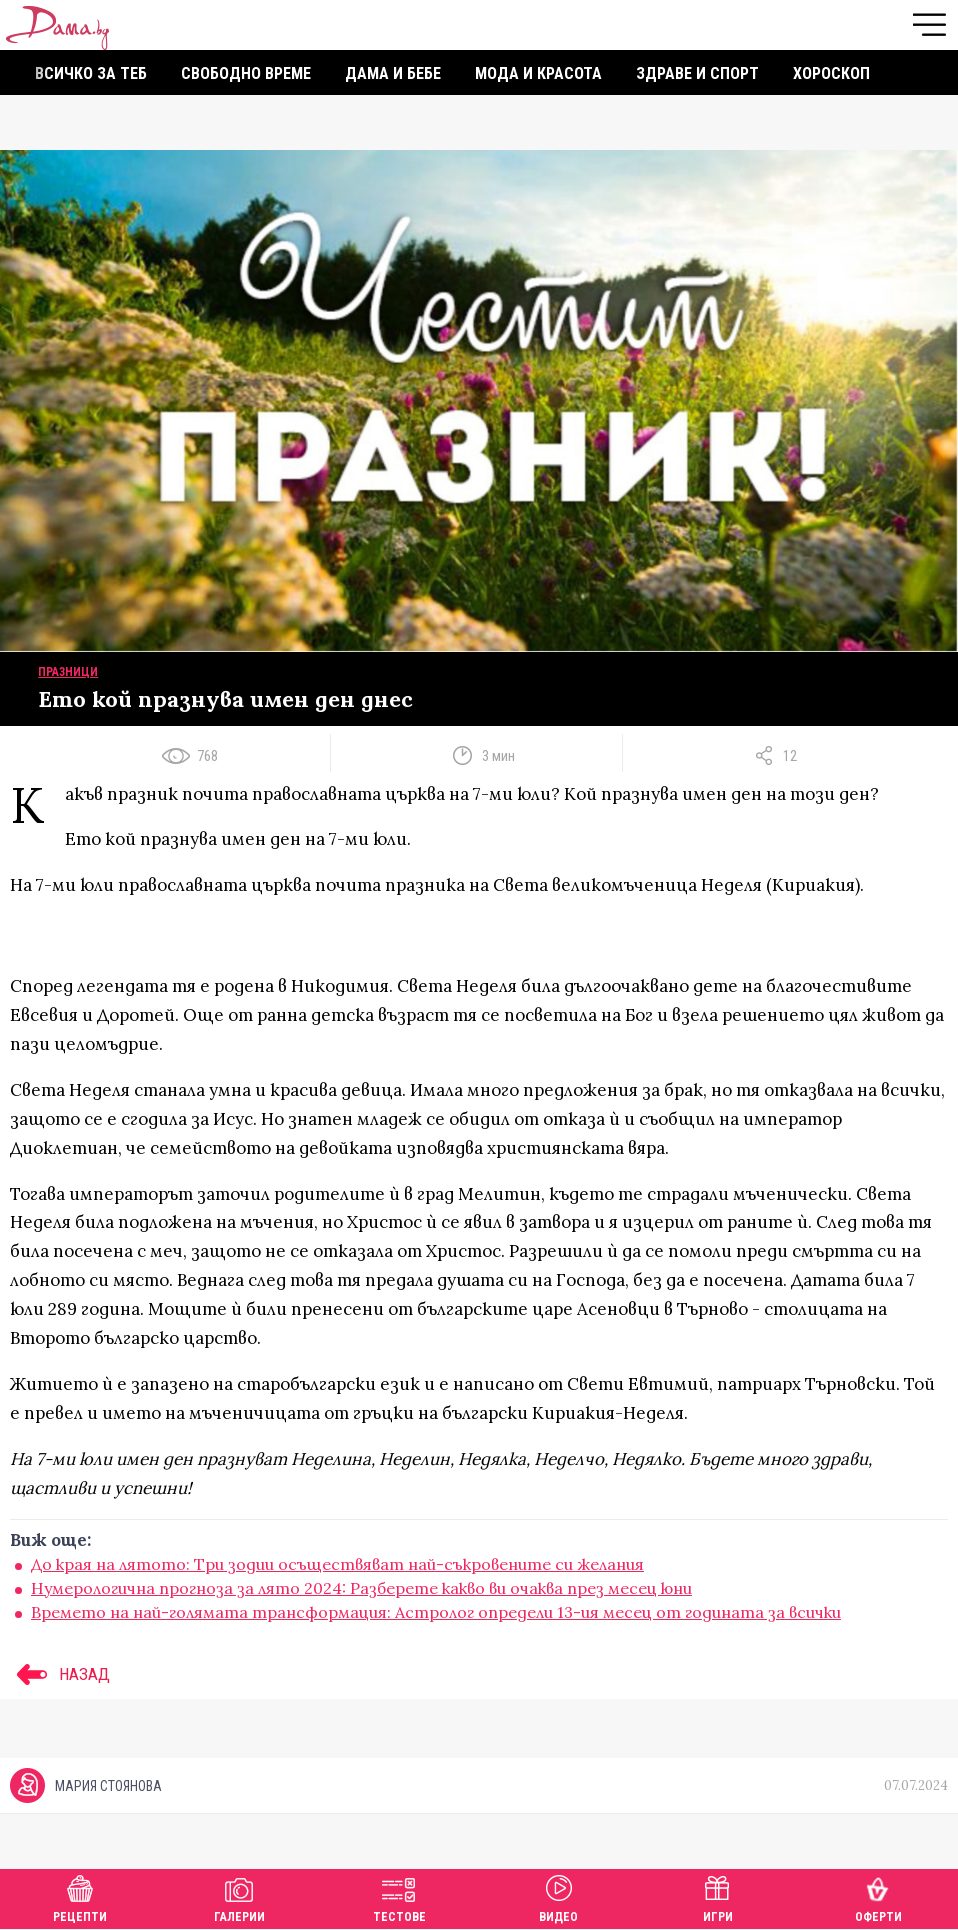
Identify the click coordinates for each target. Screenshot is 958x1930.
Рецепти (80, 1896)
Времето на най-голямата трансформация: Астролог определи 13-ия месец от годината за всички (436, 1612)
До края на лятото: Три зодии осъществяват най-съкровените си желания (337, 1564)
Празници (68, 672)
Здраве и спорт (697, 73)
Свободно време (246, 73)
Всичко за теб (91, 73)
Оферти (878, 1896)
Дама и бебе (393, 73)
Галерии (239, 1896)
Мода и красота (538, 73)
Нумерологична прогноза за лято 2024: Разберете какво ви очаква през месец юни (361, 1588)
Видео (558, 1896)
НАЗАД (60, 1674)
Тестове (399, 1896)
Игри (718, 1896)
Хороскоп (831, 73)
